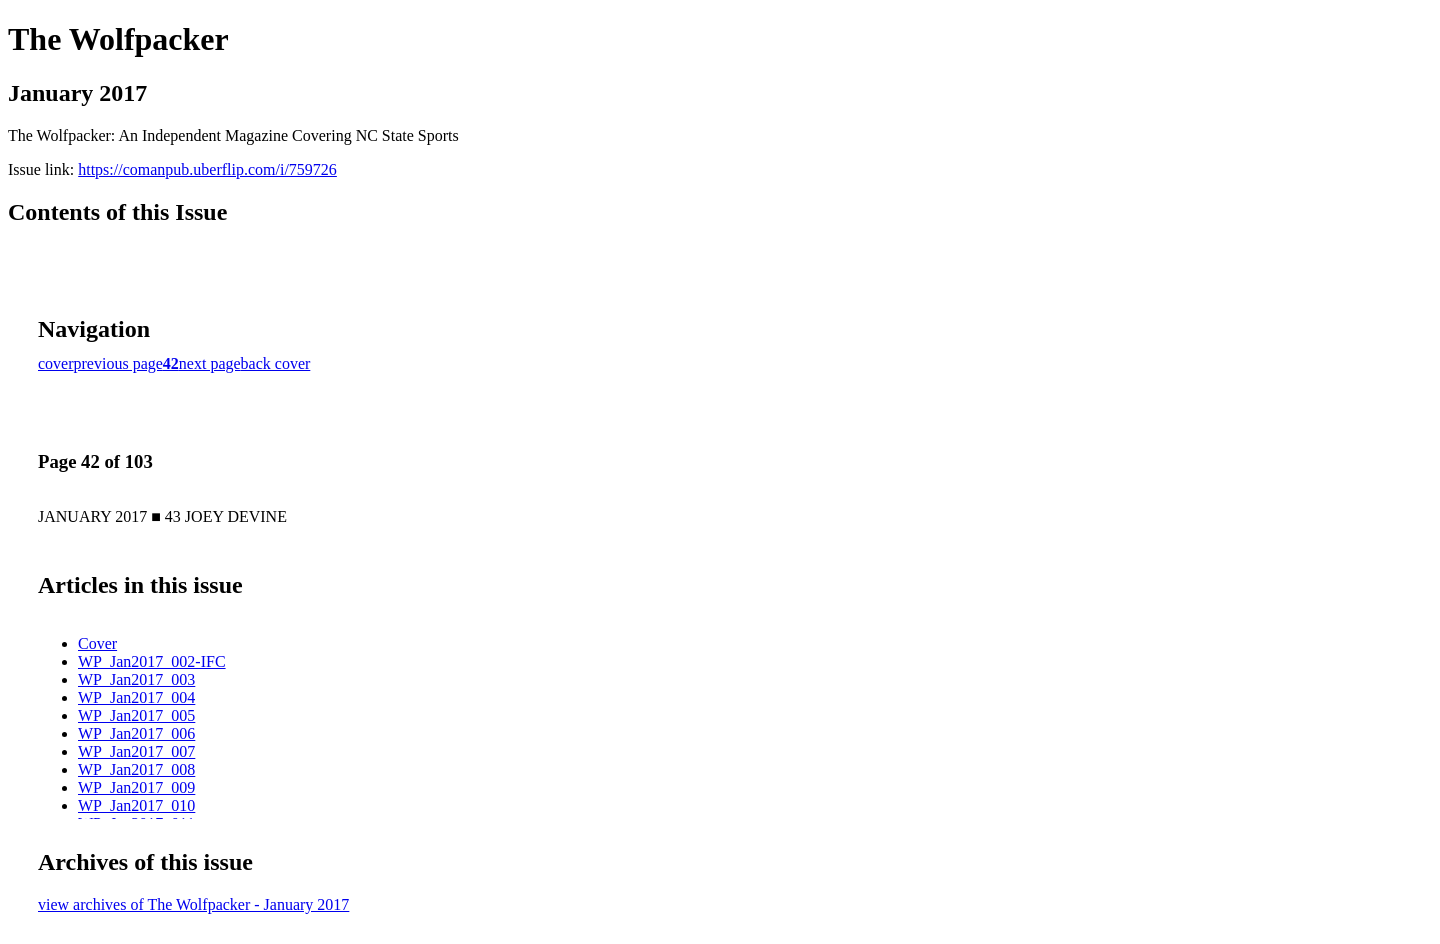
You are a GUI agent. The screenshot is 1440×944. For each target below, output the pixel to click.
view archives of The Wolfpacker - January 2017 (193, 904)
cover (56, 363)
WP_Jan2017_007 (136, 751)
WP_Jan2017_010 (136, 805)
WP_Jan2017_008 (136, 769)
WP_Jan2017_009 (136, 787)
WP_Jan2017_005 (136, 715)
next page (210, 363)
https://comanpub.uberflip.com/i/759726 (207, 169)
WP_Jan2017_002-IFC (152, 661)
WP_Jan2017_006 (136, 733)
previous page (118, 363)
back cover (276, 363)
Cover (97, 643)
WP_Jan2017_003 (136, 679)
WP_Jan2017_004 (136, 697)
